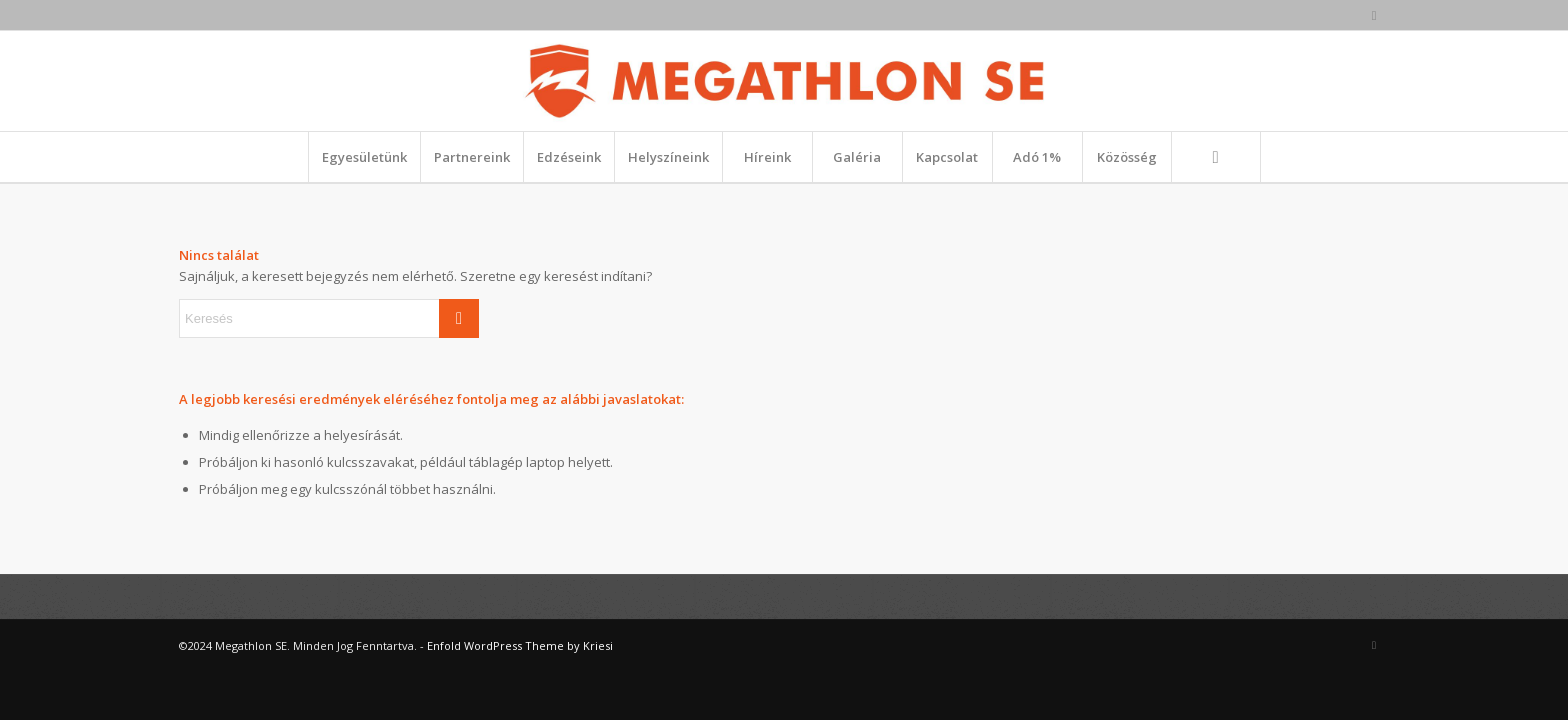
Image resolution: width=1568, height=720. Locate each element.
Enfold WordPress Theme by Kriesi (520, 645)
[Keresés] (1216, 157)
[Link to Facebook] (1374, 15)
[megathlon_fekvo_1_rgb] (784, 81)
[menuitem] (364, 157)
